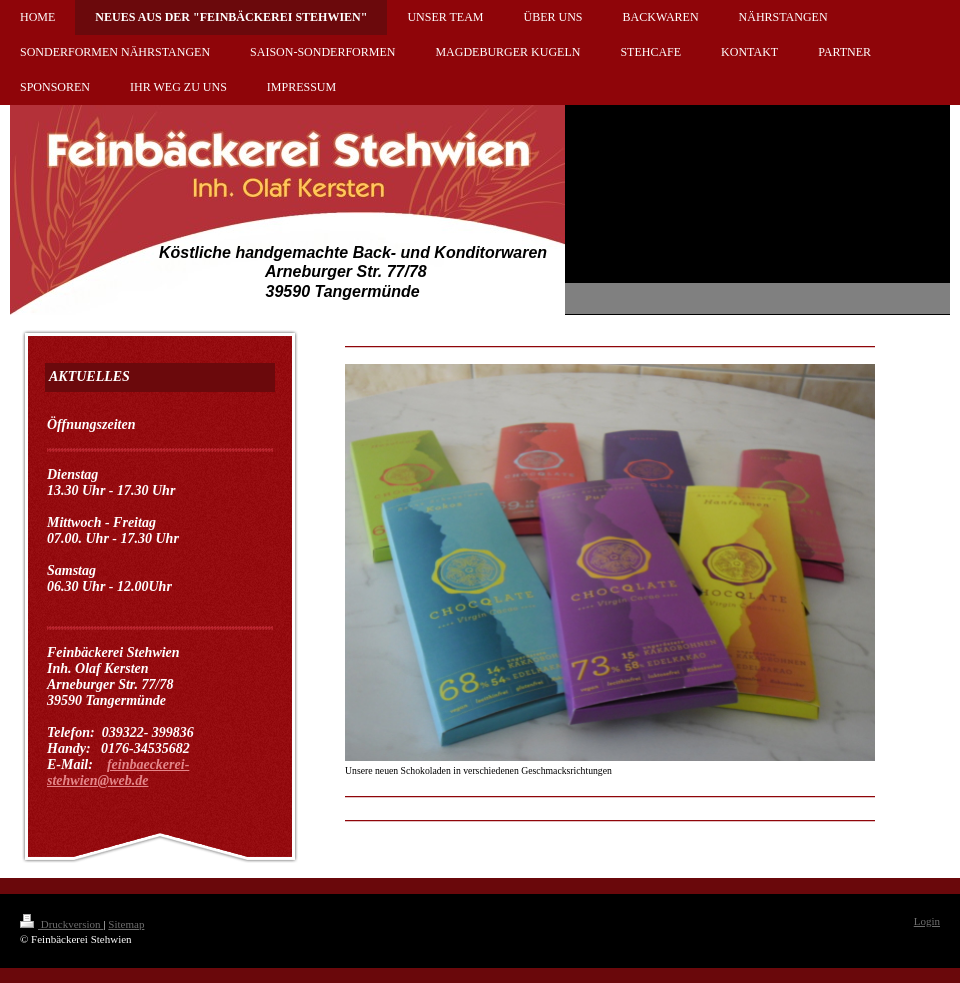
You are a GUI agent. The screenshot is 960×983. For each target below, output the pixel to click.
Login (927, 921)
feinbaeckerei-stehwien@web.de (118, 772)
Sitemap (126, 924)
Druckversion (61, 924)
